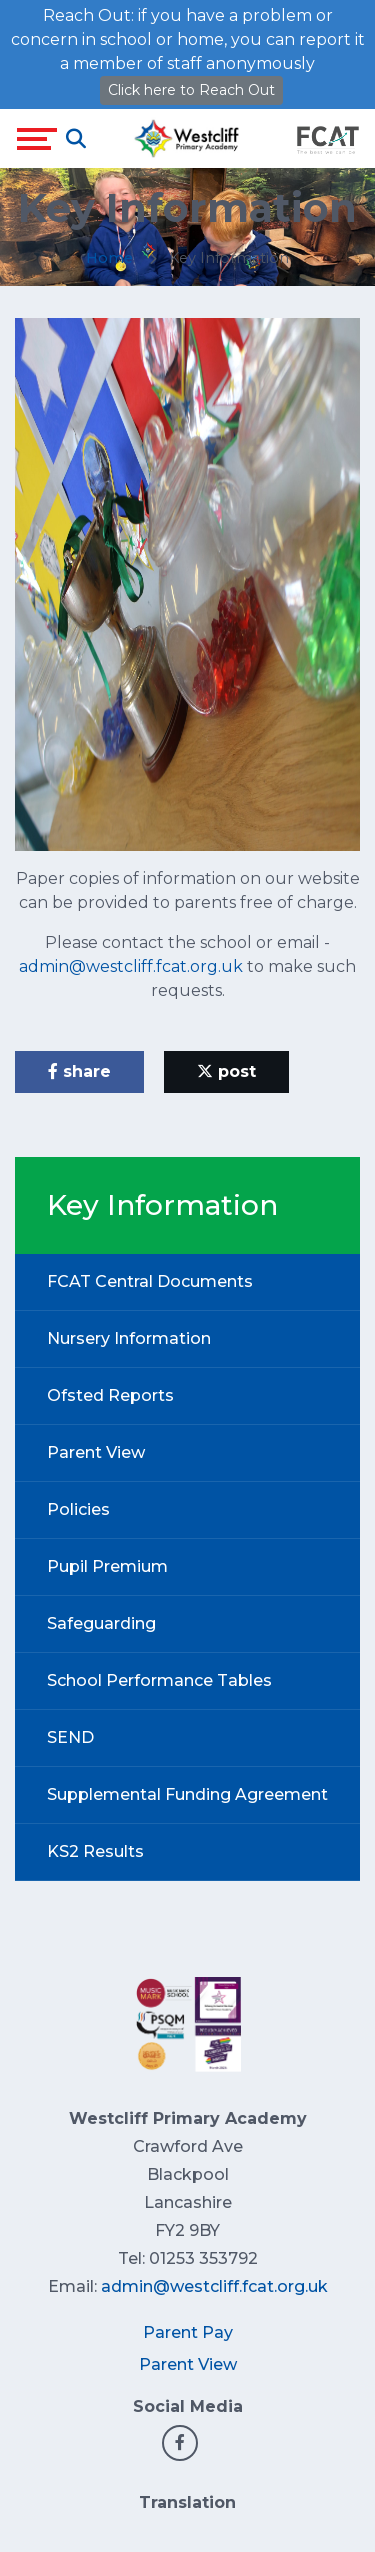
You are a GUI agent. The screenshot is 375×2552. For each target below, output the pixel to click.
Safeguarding (101, 1623)
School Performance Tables (159, 1680)
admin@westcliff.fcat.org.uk (131, 966)
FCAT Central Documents (150, 1281)
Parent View (96, 1452)
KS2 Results (95, 1851)
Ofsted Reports (110, 1395)
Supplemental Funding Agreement (187, 1794)
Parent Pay (188, 2332)
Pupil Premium (107, 1566)
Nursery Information (129, 1338)
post (226, 1071)
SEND (70, 1737)
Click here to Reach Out (191, 90)
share (79, 1071)
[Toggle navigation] (37, 139)
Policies (78, 1509)
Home (109, 258)
